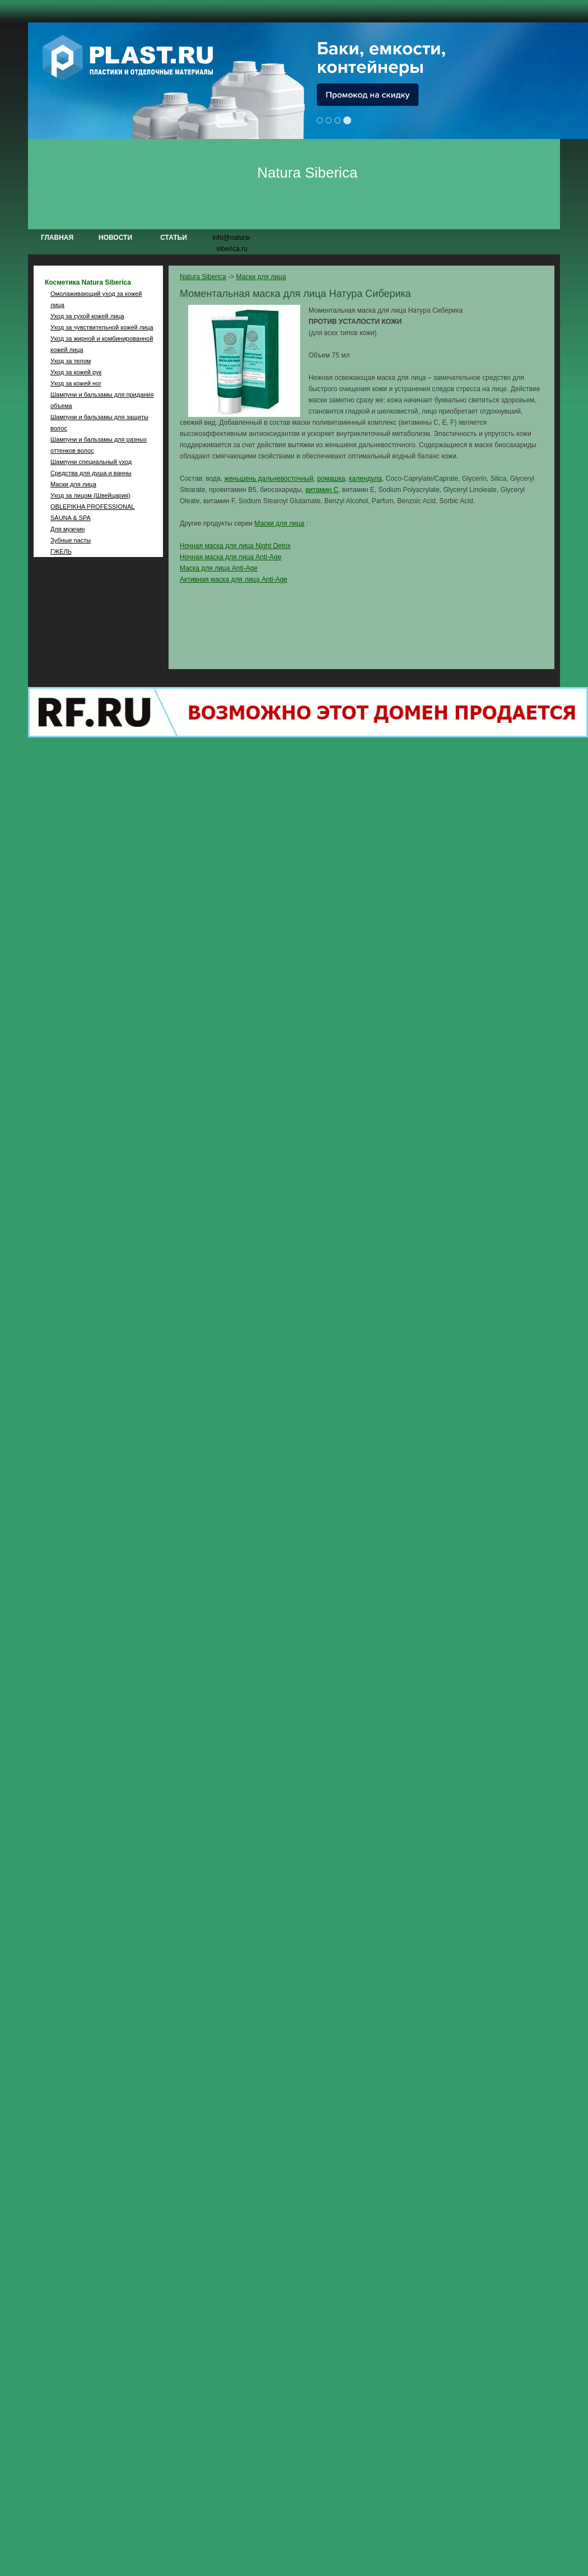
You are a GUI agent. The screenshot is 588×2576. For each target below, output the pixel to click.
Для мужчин (67, 529)
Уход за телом (70, 361)
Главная (57, 238)
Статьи (173, 238)
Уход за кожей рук (75, 372)
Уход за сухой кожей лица (87, 316)
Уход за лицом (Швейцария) (90, 495)
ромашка (331, 478)
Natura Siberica (307, 172)
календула (365, 478)
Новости (115, 238)
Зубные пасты (70, 540)
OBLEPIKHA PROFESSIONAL (92, 506)
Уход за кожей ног (75, 383)
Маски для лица (73, 484)
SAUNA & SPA (70, 517)
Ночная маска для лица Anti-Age (230, 557)
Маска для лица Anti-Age (219, 568)
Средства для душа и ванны (91, 473)
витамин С (321, 490)
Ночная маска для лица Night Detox (235, 546)
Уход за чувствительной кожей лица (101, 327)
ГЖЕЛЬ (61, 551)
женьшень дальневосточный (268, 478)
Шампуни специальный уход (91, 461)
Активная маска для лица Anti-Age (233, 579)
